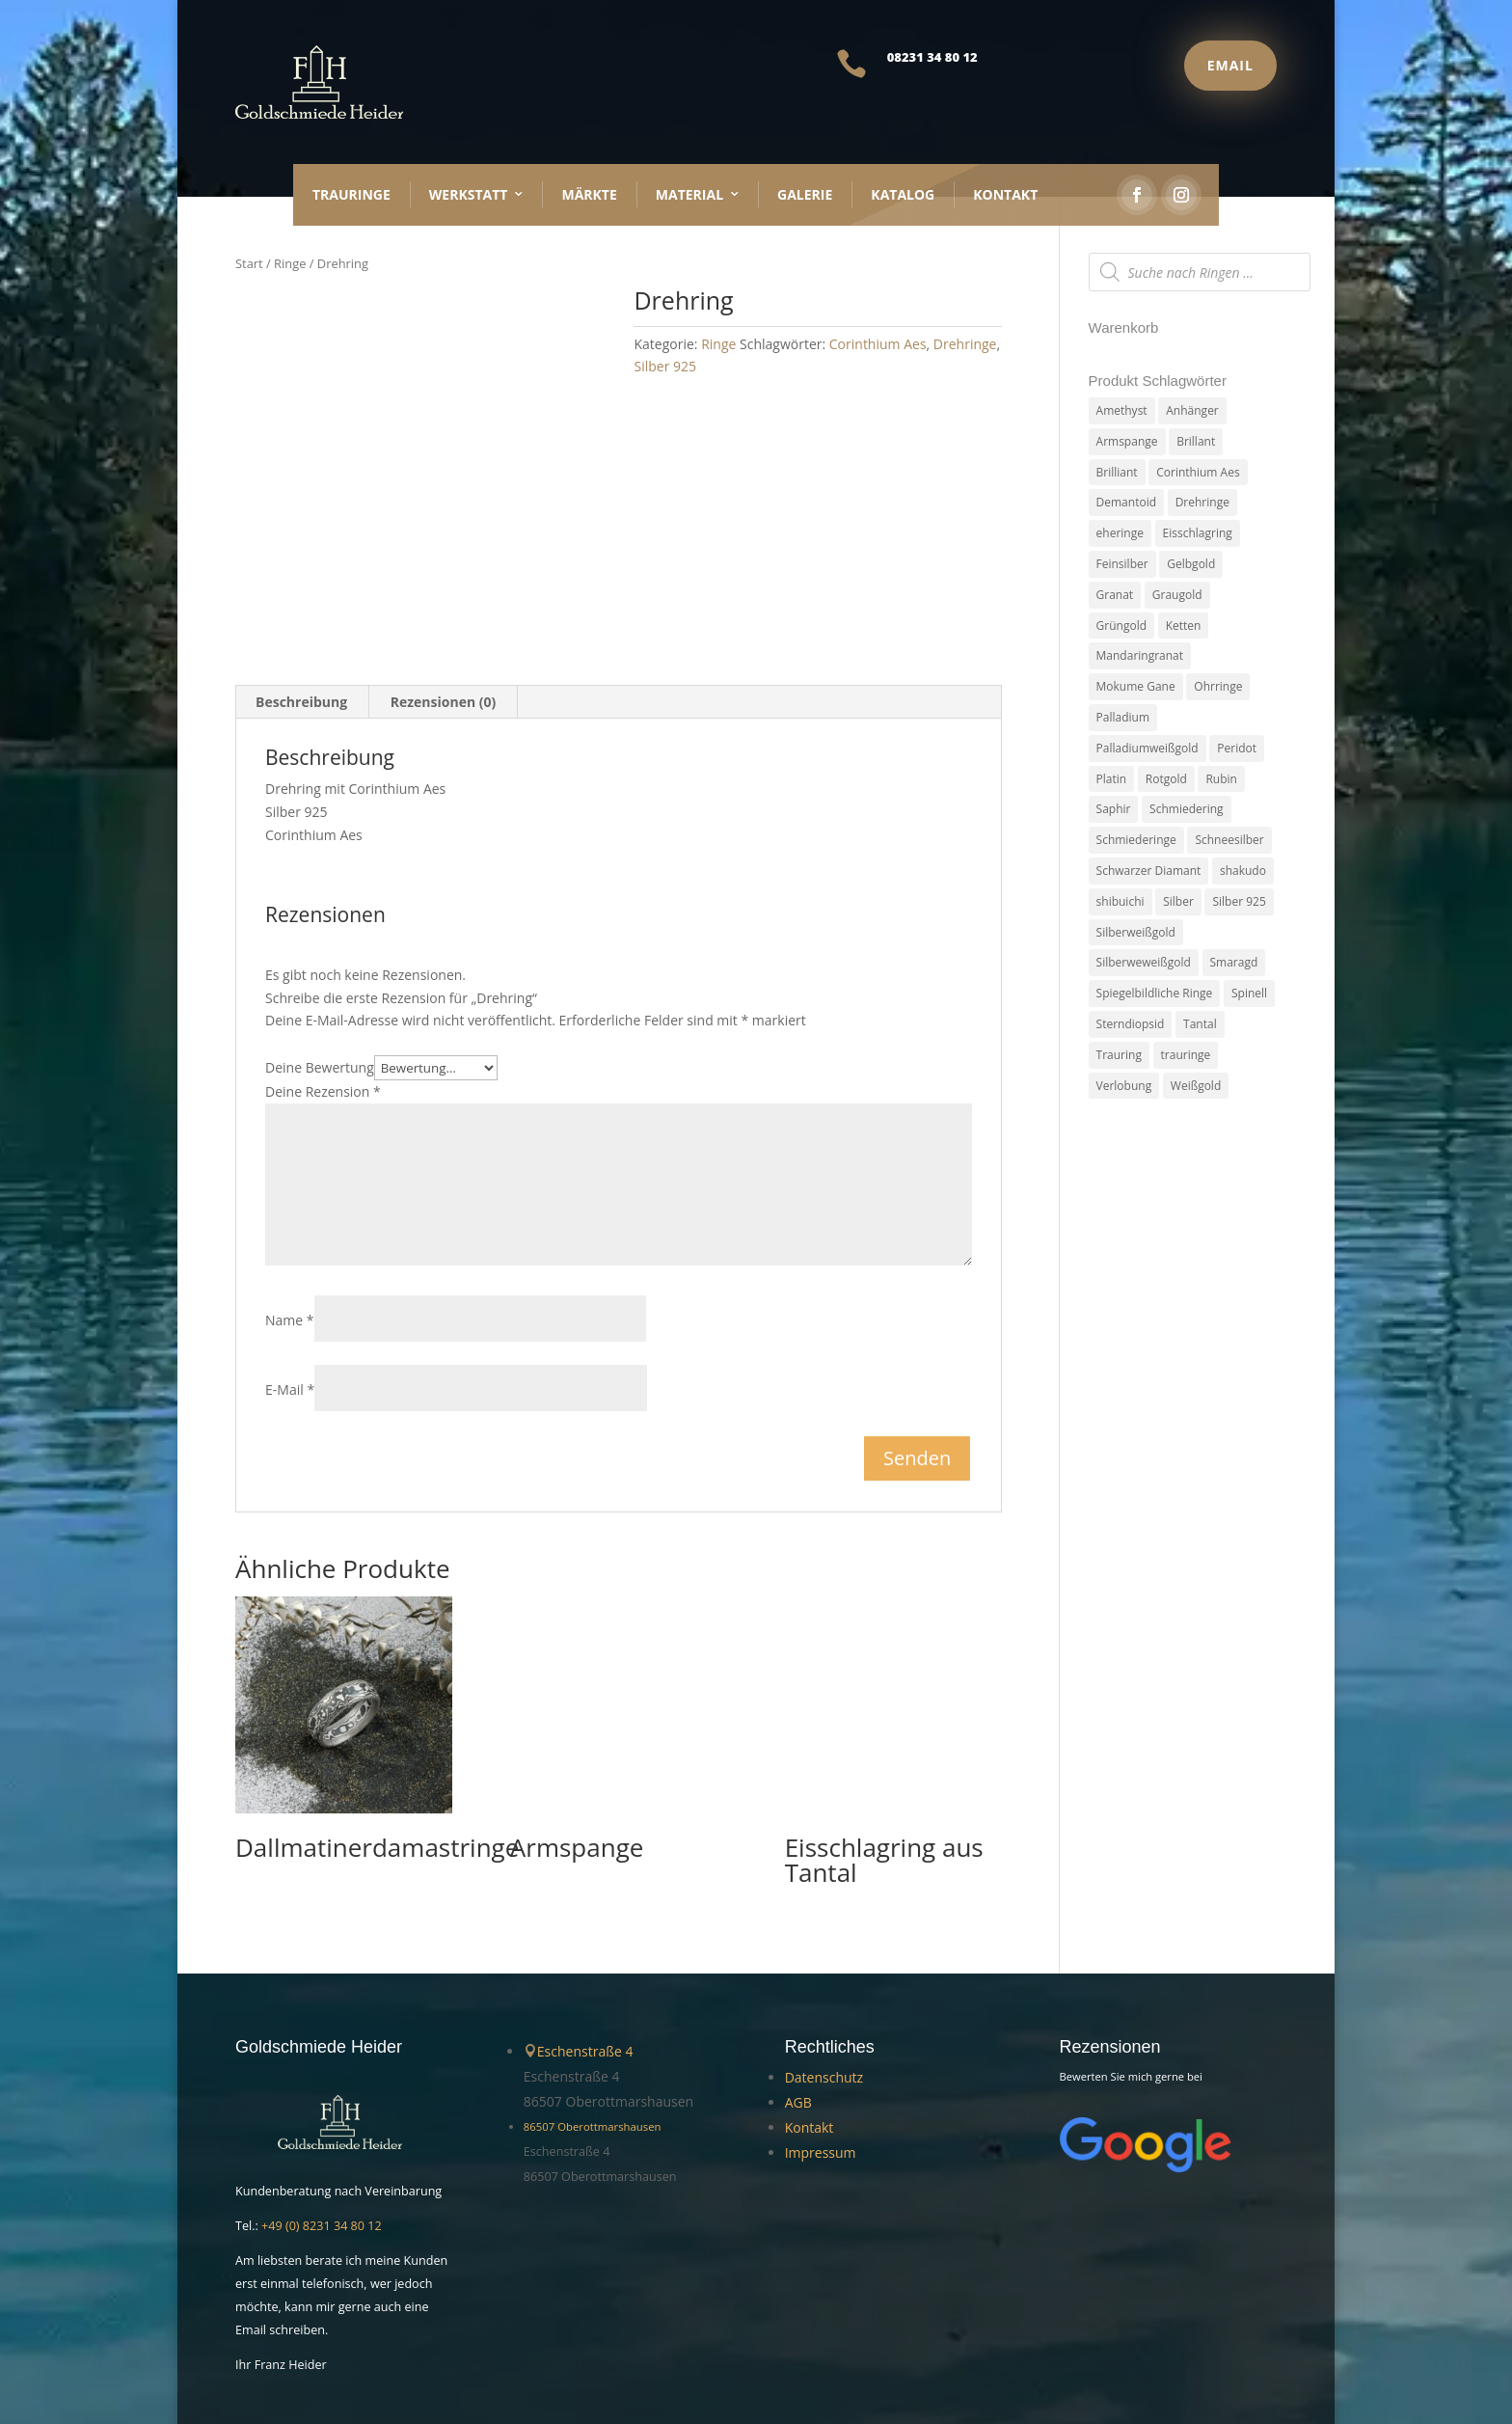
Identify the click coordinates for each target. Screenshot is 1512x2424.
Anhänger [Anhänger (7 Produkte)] (1192, 410)
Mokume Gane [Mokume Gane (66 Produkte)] (1135, 686)
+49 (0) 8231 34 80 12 (321, 2134)
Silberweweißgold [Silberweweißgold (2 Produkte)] (1143, 962)
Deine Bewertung (319, 976)
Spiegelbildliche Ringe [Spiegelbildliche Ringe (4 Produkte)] (1154, 993)
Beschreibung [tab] (301, 610)
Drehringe (965, 344)
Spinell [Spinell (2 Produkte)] (1249, 993)
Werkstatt (468, 194)
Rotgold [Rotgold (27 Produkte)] (1166, 779)
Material (689, 194)
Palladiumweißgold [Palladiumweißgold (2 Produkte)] (1147, 748)
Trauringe (351, 194)
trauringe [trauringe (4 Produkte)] (1186, 1055)
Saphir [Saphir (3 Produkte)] (1113, 809)
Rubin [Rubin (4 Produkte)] (1221, 779)
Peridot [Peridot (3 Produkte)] (1236, 748)
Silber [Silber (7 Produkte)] (1178, 901)
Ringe (290, 263)
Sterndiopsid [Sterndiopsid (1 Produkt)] (1130, 1024)
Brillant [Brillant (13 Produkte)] (1195, 441)
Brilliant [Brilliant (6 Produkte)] (1117, 472)
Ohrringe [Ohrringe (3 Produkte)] (1218, 686)
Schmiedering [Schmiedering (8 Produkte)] (1186, 809)
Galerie (804, 194)
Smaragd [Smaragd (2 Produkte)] (1234, 962)
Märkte (588, 194)
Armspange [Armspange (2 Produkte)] (1127, 441)
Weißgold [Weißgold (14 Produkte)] (1196, 1085)
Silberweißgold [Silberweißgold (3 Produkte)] (1135, 932)
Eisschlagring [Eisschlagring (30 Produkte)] (1197, 533)
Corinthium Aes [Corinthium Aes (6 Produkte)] (1197, 472)
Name (289, 1227)
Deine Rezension (323, 1000)
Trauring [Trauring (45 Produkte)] (1119, 1055)
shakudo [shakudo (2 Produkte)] (1243, 870)
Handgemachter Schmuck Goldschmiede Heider (385, 2347)
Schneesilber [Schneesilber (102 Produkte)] (1229, 839)
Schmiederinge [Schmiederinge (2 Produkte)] (1136, 839)
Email (1230, 65)
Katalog (902, 194)
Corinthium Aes (878, 344)
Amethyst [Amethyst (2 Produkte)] (1122, 410)
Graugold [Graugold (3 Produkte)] (1177, 594)
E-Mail (289, 1297)
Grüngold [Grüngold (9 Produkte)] (1121, 625)
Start (249, 263)
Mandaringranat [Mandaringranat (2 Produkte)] (1140, 655)
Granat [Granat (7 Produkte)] (1115, 594)
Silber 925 (665, 366)
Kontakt (1005, 194)
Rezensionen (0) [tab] (444, 610)
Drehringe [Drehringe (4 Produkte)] (1202, 502)
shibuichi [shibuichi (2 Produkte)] (1120, 901)
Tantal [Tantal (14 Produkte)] (1200, 1024)
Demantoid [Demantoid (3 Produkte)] (1126, 502)
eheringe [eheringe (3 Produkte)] (1120, 533)
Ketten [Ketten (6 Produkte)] (1184, 625)
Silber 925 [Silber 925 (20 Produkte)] (1238, 901)
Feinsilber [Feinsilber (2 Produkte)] (1122, 564)
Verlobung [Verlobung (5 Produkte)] (1124, 1085)
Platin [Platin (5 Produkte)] (1111, 779)
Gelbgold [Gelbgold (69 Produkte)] (1191, 564)
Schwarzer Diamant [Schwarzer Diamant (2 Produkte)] (1149, 870)
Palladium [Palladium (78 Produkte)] (1122, 717)
